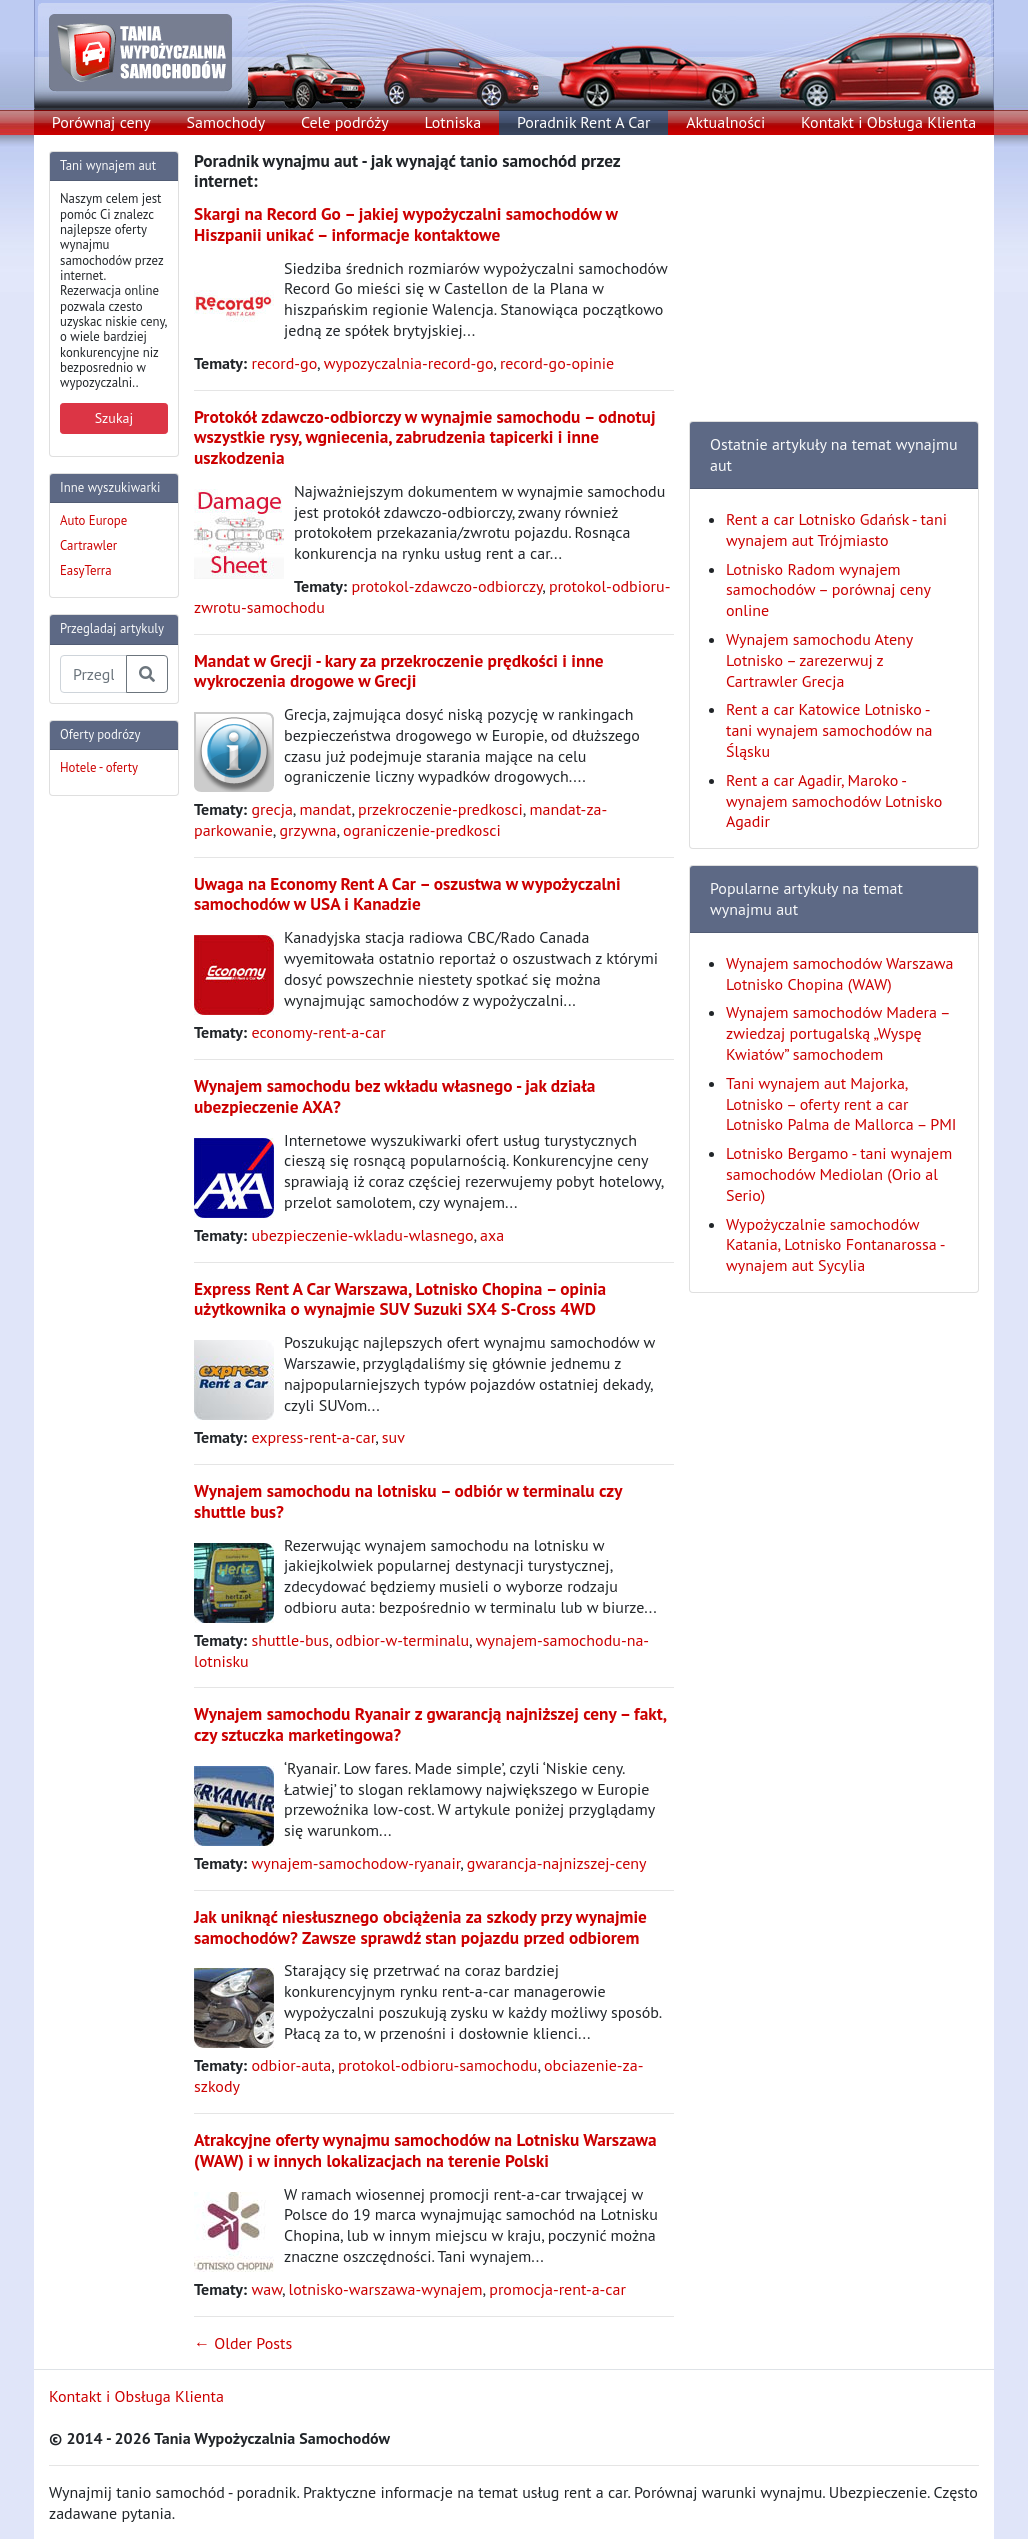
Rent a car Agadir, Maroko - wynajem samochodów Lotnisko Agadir (834, 801)
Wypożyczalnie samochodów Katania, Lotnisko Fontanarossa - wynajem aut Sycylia (835, 1245)
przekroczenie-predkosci (440, 809)
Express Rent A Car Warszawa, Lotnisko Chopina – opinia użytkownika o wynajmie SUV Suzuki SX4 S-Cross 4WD (400, 1299)
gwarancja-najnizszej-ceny (557, 1863)
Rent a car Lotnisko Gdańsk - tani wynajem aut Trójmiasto (836, 529)
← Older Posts (243, 2343)
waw (266, 2289)
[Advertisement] (129, 1112)
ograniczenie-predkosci (422, 830)
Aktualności (725, 122)
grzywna (307, 830)
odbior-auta (291, 2065)
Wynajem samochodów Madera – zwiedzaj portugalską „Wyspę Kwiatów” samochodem (837, 1033)
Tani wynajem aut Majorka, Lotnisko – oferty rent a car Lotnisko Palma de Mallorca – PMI (841, 1104)
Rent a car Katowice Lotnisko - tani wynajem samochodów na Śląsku (829, 730)
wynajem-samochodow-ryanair (355, 1863)
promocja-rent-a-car (557, 2289)
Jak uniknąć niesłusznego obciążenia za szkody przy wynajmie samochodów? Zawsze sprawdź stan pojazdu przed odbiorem (420, 1927)
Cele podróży (345, 122)
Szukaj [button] (114, 418)
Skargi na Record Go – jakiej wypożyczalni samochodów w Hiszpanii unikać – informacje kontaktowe (406, 224)
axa (492, 1235)
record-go (284, 363)
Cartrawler (88, 545)
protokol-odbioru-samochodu (438, 2065)
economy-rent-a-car (318, 1032)
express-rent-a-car (313, 1437)
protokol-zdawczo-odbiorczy (446, 586)
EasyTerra (86, 570)
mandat (325, 809)
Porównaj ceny (101, 122)
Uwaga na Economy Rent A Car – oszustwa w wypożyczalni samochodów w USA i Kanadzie (407, 894)
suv (393, 1437)
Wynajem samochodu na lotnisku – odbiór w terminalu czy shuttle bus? (408, 1501)
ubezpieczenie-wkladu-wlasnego (362, 1235)
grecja (271, 809)
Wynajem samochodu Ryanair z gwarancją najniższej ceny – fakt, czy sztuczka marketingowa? (430, 1724)
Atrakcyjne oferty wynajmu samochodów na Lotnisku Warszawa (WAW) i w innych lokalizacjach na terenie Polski (425, 2150)
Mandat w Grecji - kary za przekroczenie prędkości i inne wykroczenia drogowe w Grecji (399, 671)
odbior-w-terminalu (403, 1640)
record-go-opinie (557, 363)
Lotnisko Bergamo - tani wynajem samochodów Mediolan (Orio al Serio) (839, 1174)
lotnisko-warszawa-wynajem (386, 2289)
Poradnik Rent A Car (583, 122)
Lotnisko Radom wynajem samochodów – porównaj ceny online (828, 590)
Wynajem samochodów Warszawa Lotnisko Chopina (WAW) (839, 973)
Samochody (226, 122)
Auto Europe (93, 520)
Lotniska (452, 122)
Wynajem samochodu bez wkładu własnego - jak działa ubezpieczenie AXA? (394, 1096)
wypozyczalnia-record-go (409, 363)
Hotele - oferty (99, 767)
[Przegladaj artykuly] (93, 674)
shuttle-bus (290, 1640)
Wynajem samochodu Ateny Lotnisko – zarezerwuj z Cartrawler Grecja (819, 660)
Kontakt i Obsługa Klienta (888, 122)
